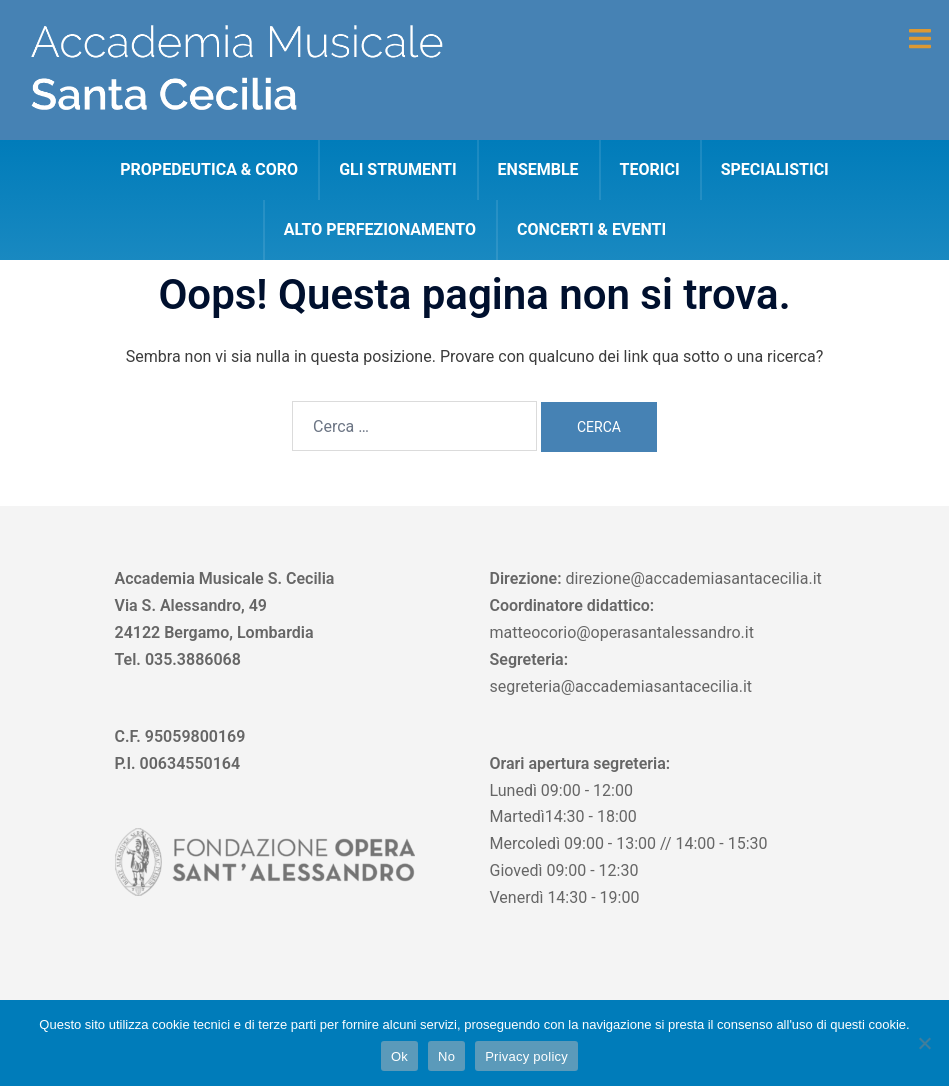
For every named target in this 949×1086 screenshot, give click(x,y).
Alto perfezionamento (380, 229)
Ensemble (538, 169)
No (446, 1056)
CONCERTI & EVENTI (591, 229)
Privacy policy (526, 1056)
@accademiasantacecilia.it (656, 686)
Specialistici (775, 169)
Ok (399, 1056)
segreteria (525, 686)
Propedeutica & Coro (209, 169)
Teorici (650, 169)
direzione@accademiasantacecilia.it (693, 578)
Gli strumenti (397, 169)
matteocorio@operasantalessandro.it (622, 632)
